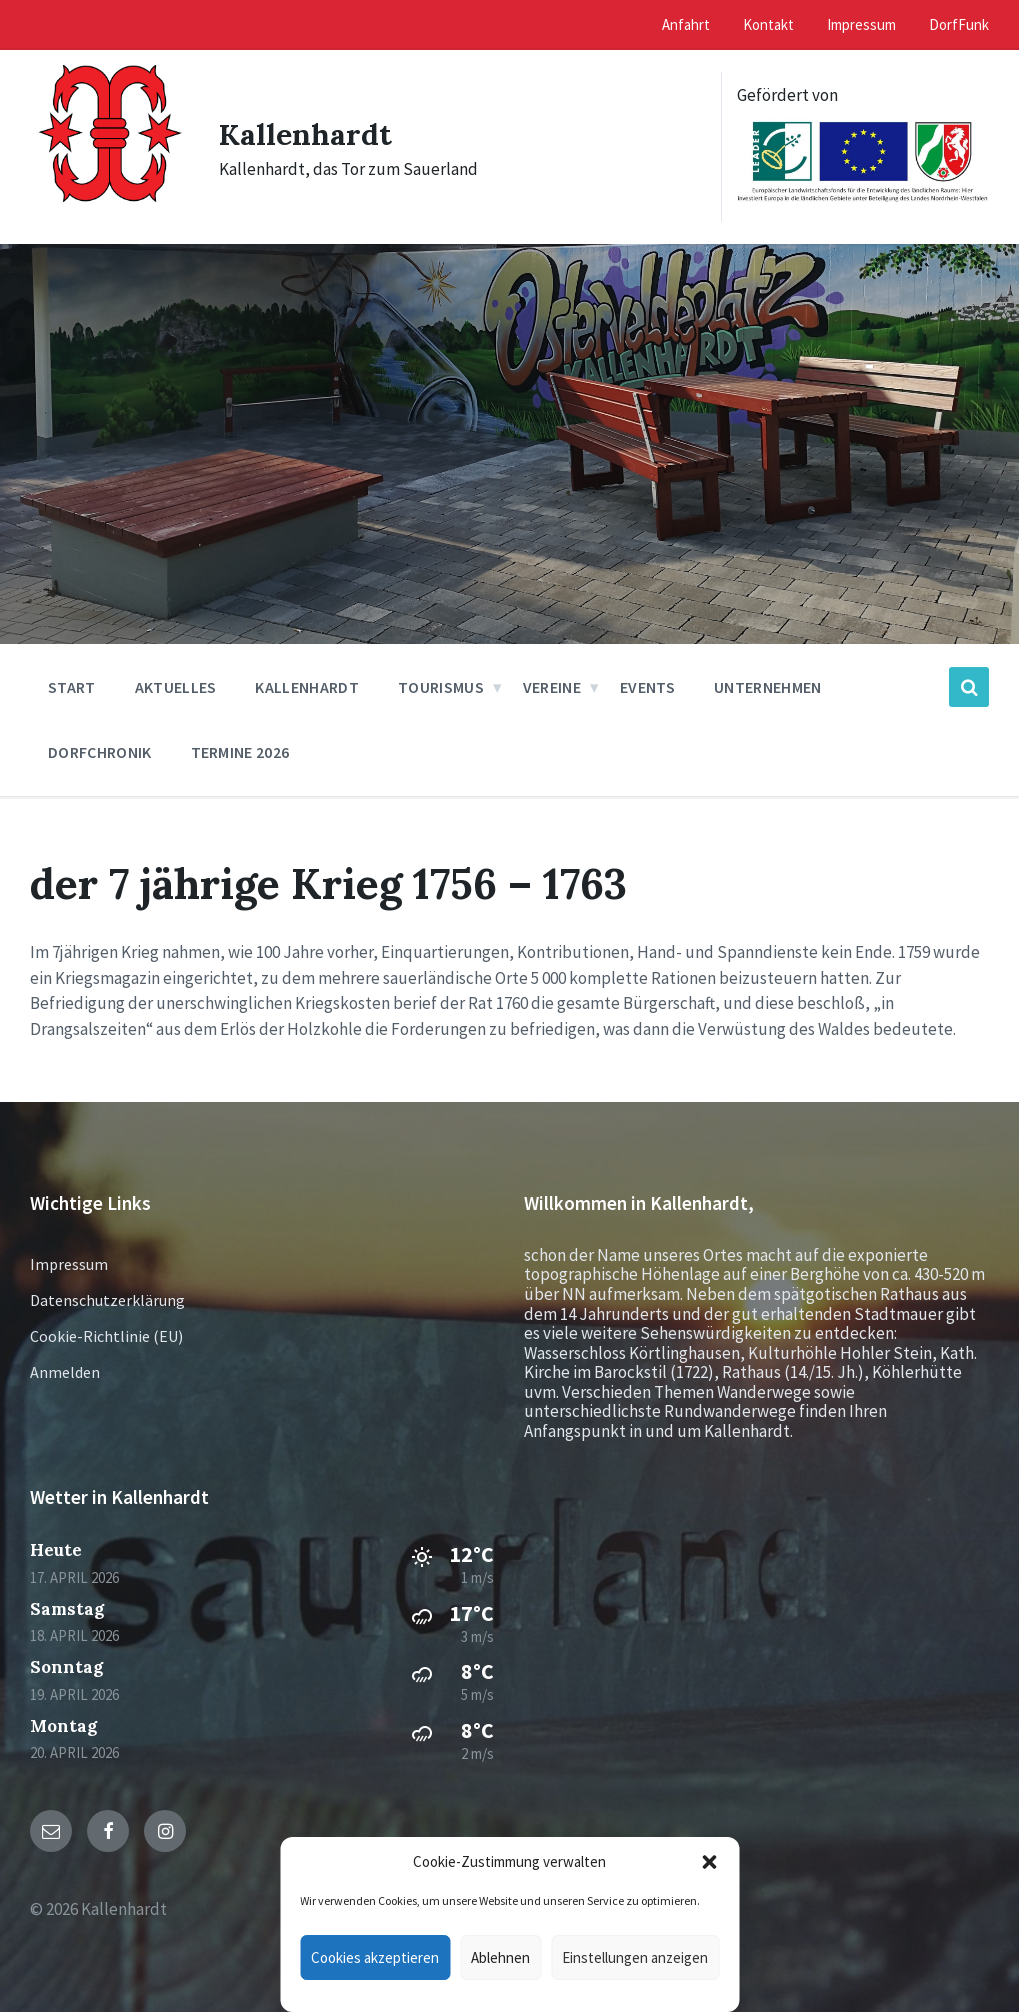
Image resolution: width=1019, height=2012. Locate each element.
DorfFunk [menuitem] (959, 24)
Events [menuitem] (647, 687)
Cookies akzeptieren (375, 1957)
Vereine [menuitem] (552, 687)
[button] (709, 1862)
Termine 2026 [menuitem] (240, 752)
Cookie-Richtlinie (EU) (106, 1336)
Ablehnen (500, 1957)
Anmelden (65, 1372)
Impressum (69, 1264)
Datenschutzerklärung (107, 1300)
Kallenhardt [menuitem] (307, 687)
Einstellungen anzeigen (635, 1957)
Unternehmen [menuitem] (768, 687)
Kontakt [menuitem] (768, 24)
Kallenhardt (305, 134)
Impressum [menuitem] (861, 24)
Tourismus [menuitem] (441, 687)
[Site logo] (109, 218)
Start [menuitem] (72, 687)
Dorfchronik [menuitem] (100, 752)
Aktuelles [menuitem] (176, 687)
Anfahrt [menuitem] (686, 24)
